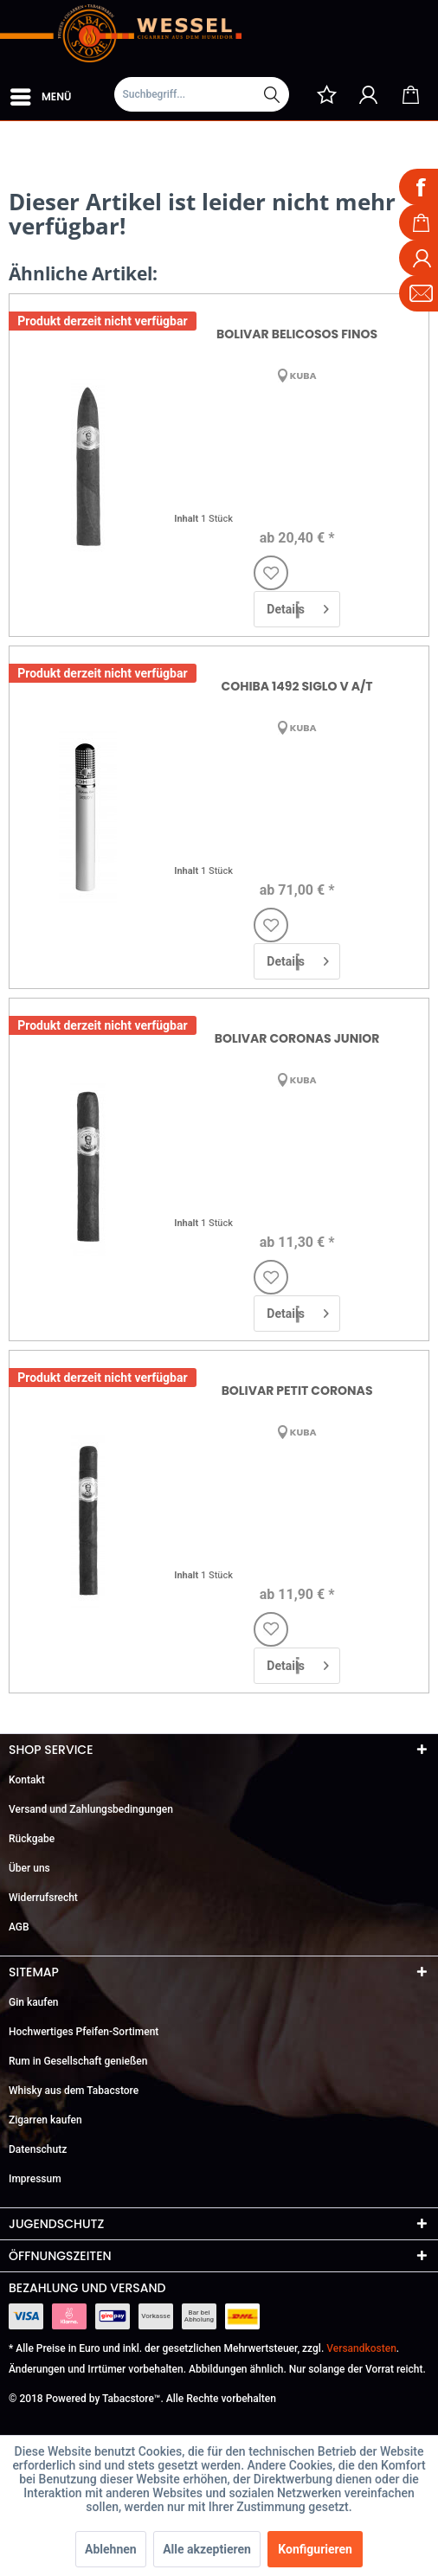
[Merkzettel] (326, 94)
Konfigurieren (315, 2549)
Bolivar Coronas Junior (297, 1038)
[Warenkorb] (410, 94)
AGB (19, 1927)
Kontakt (27, 1780)
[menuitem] (40, 93)
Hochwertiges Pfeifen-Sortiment (83, 2032)
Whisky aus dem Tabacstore (73, 2091)
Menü (40, 93)
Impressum (35, 2179)
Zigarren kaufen (45, 2120)
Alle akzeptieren (207, 2549)
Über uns (29, 1868)
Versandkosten (361, 2348)
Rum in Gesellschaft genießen (78, 2061)
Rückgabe (32, 1839)
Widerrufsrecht (43, 1898)
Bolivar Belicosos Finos (296, 334)
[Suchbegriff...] (201, 94)
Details (298, 605)
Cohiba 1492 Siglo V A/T (297, 686)
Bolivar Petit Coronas (297, 1390)
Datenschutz (38, 2149)
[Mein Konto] (368, 94)
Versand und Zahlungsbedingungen (91, 1809)
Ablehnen (111, 2549)
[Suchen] (271, 94)
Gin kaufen (34, 2002)
